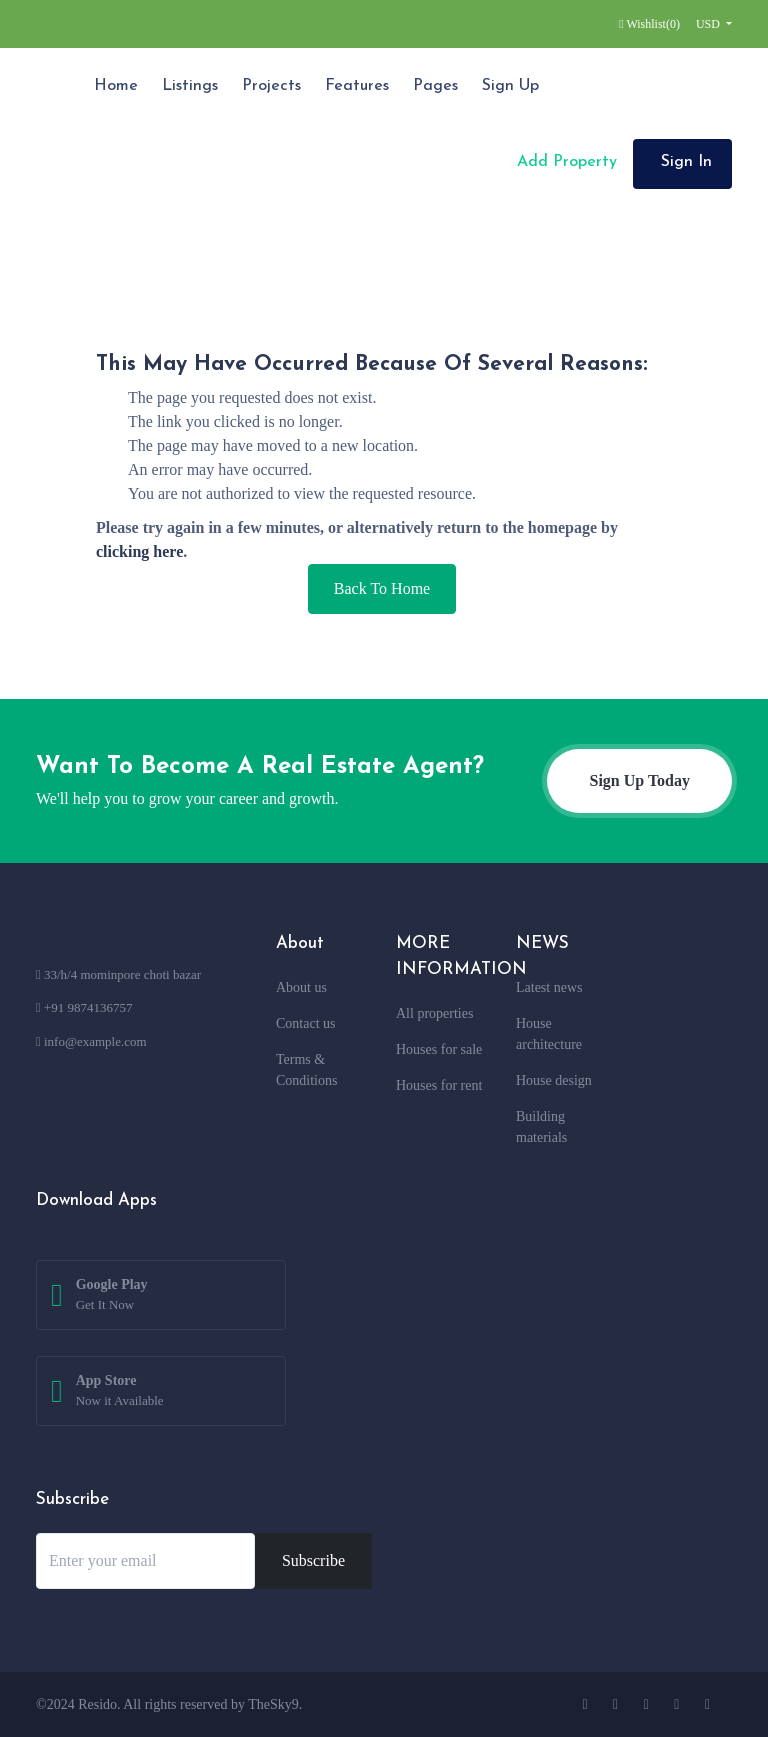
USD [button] (709, 24)
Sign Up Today (639, 780)
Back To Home (382, 588)
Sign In (686, 162)
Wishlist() (649, 24)
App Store (120, 1392)
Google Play (112, 1296)
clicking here (139, 551)
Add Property (564, 162)
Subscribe (313, 1560)
